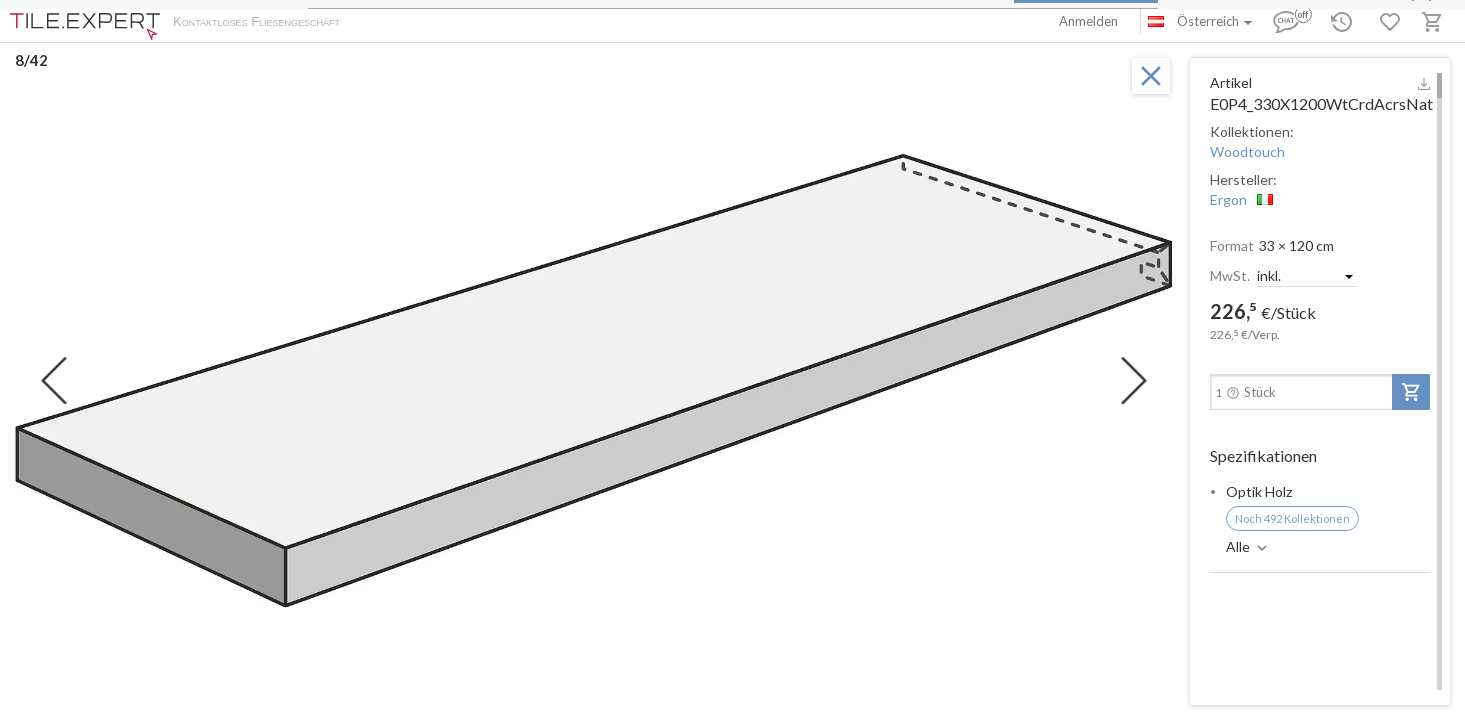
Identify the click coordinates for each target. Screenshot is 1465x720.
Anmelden (1088, 21)
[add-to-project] (1411, 392)
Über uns (386, 23)
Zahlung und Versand (483, 23)
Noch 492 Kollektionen (1292, 518)
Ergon (1228, 199)
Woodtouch (1247, 151)
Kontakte (581, 23)
